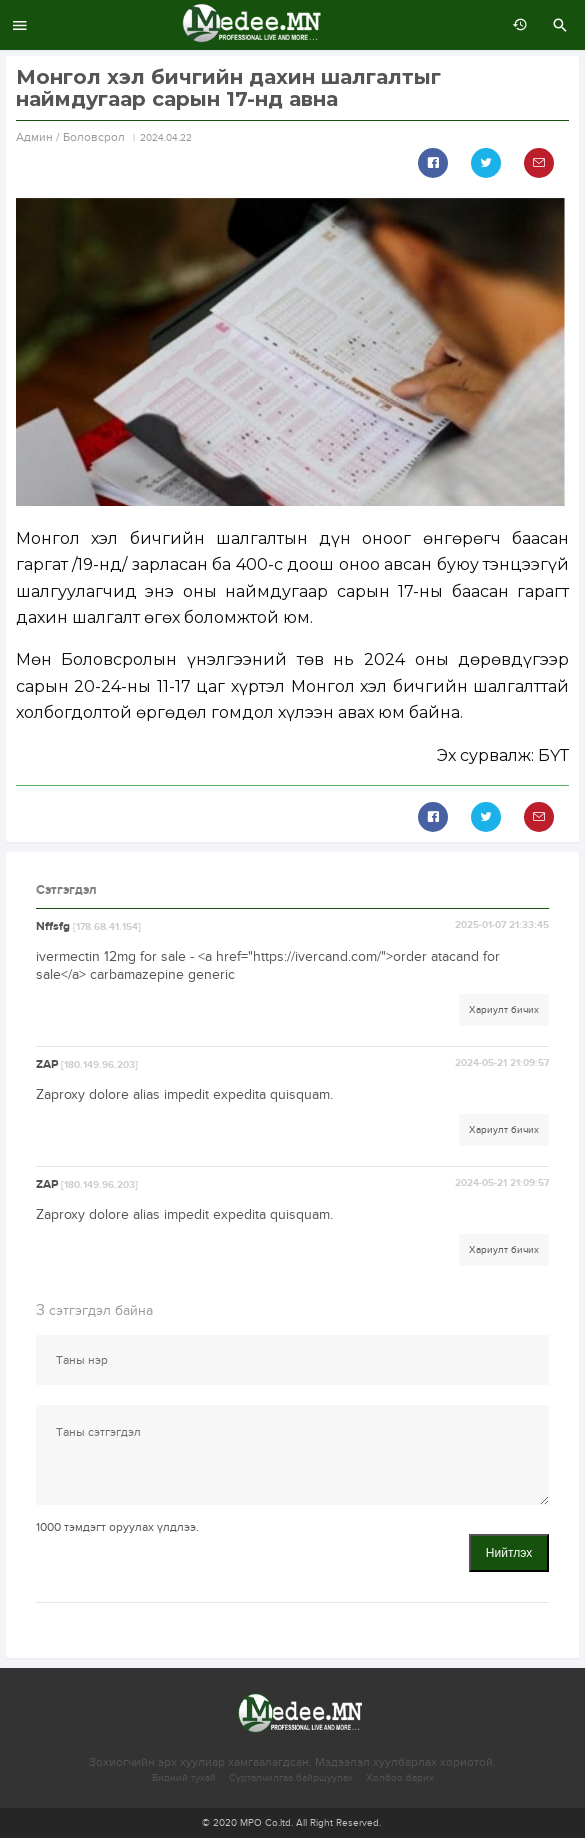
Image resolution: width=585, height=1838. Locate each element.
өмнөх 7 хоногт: (515, 25)
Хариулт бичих (504, 1010)
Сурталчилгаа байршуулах (291, 1778)
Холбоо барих (400, 1778)
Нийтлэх (509, 1553)
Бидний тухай (184, 1778)
